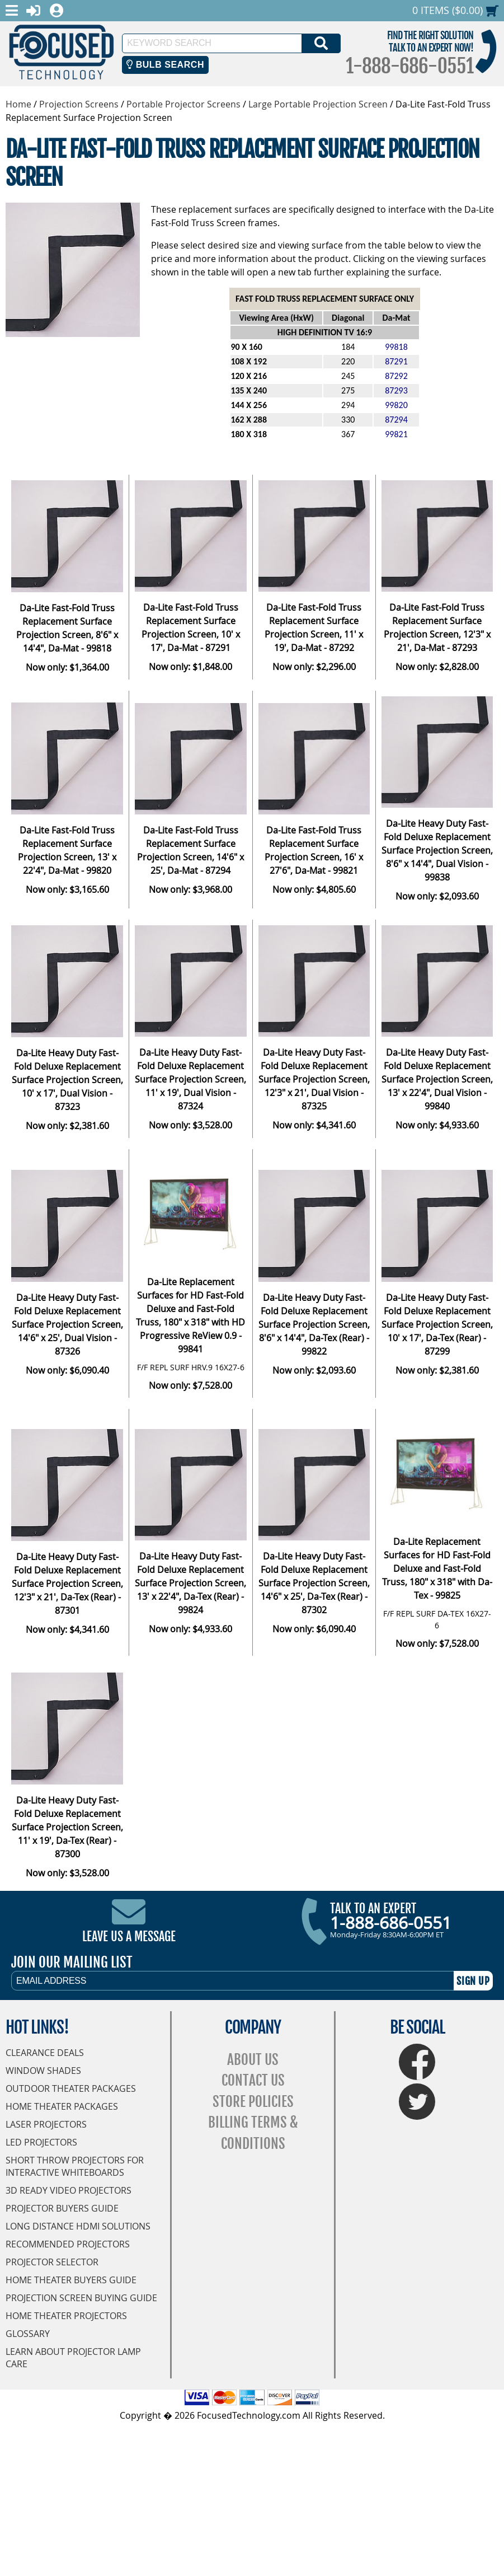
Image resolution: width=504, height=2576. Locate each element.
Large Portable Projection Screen (318, 104)
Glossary (28, 2333)
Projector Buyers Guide (62, 2208)
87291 (396, 361)
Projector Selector (52, 2262)
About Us (253, 2059)
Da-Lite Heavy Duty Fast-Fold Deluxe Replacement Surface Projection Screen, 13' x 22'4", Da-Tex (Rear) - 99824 (190, 1583)
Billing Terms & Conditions (253, 2133)
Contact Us (253, 2080)
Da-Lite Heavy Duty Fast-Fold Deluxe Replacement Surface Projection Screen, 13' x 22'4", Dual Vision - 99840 (437, 1079)
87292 (396, 376)
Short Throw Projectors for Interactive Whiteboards (75, 2166)
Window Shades (43, 2070)
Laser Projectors (46, 2124)
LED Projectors (41, 2142)
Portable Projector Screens (183, 104)
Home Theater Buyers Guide (71, 2280)
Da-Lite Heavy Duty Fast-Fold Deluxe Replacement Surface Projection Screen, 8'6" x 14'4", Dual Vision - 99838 (437, 850)
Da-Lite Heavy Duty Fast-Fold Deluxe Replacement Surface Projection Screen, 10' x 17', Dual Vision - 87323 (67, 1080)
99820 (396, 405)
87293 (396, 390)
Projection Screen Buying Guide (81, 2298)
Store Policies (253, 2101)
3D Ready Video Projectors (68, 2190)
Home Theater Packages (62, 2106)
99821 (396, 434)
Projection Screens (79, 104)
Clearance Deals (45, 2052)
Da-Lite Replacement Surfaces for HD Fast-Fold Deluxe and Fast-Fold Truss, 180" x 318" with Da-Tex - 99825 (437, 1568)
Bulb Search (165, 64)
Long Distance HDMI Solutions (78, 2226)
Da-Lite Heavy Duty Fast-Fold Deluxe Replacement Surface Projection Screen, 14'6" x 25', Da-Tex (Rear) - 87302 (314, 1583)
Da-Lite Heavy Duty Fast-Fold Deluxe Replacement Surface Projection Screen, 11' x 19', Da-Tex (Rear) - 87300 (67, 1827)
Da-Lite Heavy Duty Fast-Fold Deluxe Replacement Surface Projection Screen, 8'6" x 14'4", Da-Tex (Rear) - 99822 (314, 1324)
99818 (396, 346)
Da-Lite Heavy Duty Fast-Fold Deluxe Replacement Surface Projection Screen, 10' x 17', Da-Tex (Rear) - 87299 (437, 1324)
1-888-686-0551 (409, 66)
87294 (396, 419)
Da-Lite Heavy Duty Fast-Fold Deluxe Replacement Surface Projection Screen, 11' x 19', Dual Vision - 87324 (190, 1079)
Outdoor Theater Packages (71, 2088)
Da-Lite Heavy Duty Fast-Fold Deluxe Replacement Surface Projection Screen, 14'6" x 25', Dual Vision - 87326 (67, 1324)
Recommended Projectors (68, 2244)
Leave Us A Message (129, 1936)
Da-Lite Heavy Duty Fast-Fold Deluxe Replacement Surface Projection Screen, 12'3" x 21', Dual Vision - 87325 (314, 1079)
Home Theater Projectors (66, 2316)
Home (18, 104)
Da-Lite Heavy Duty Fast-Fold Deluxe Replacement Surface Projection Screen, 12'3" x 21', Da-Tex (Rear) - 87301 (67, 1584)
